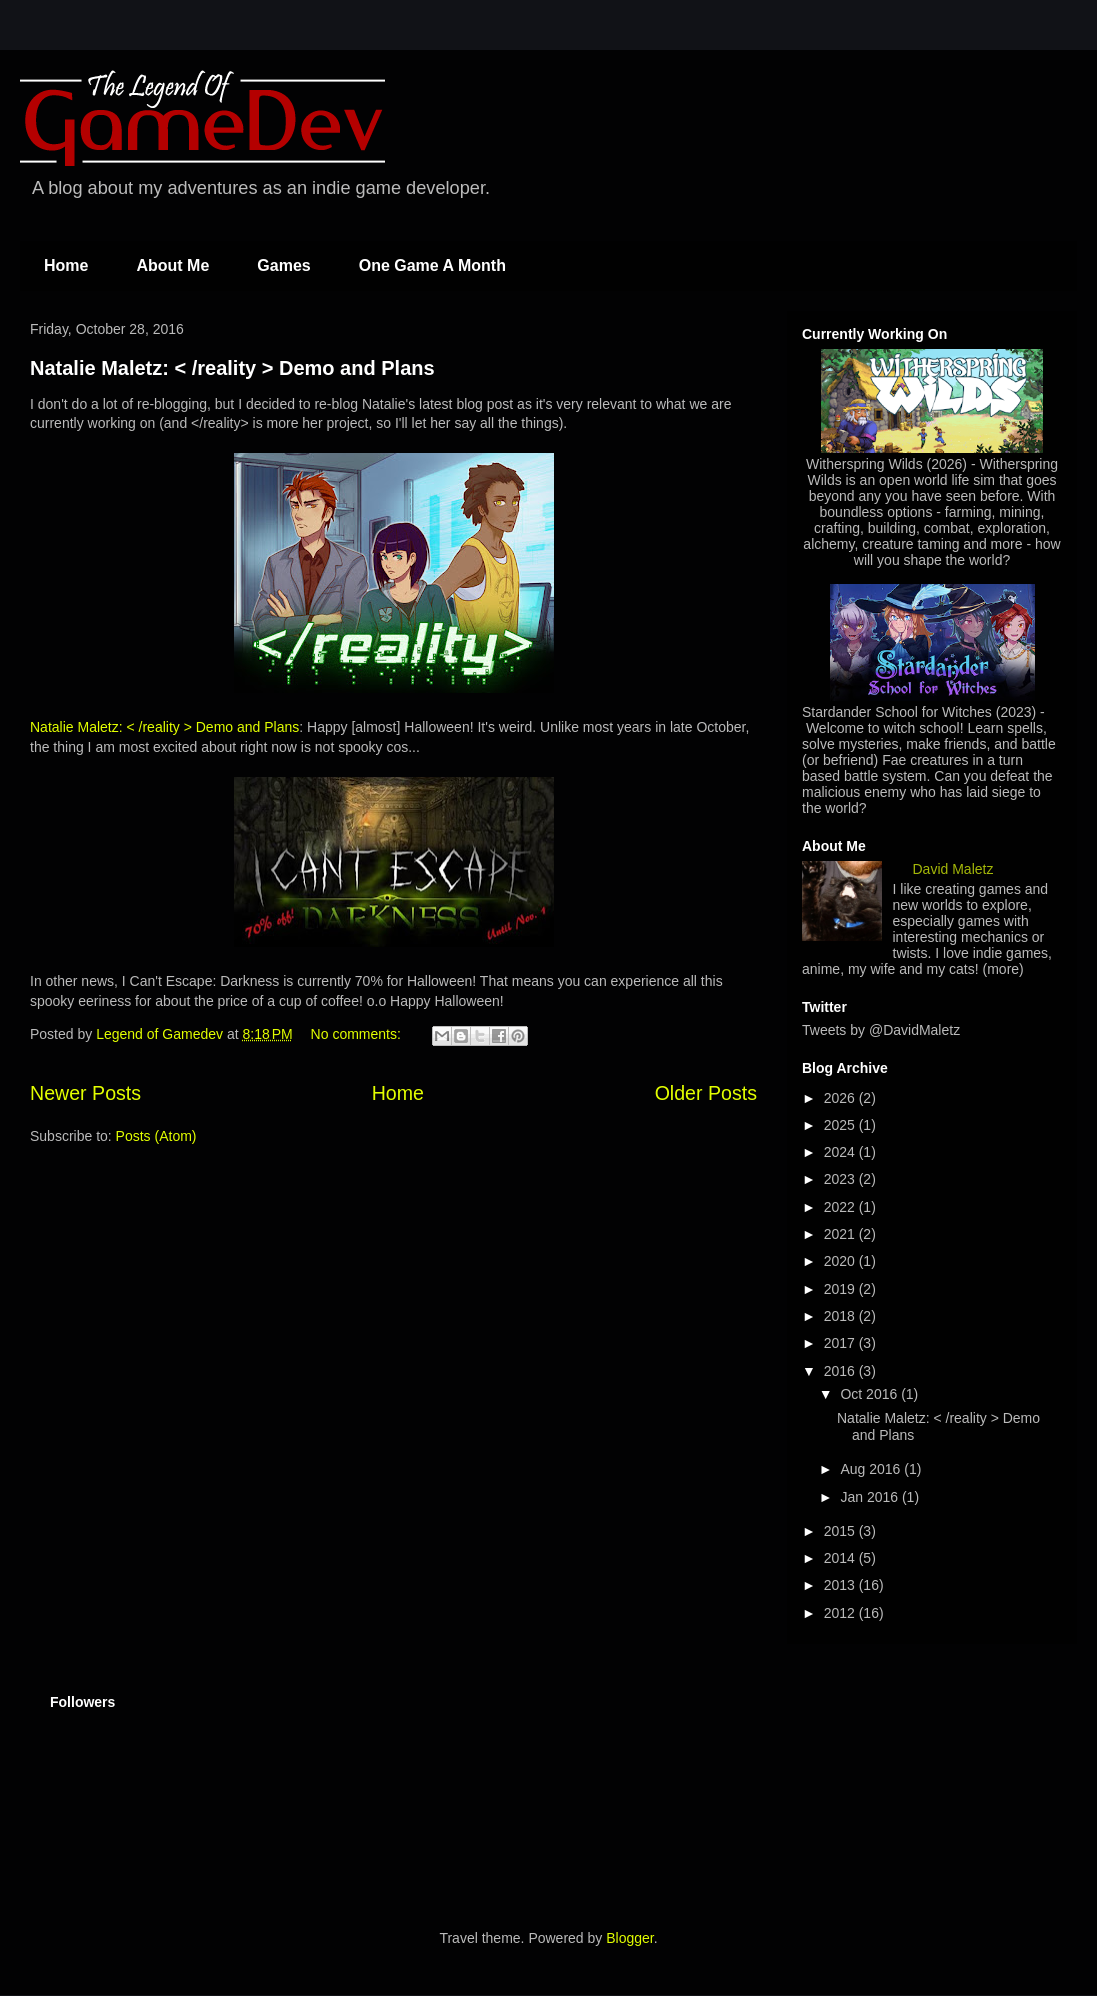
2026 (841, 1098)
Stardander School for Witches (897, 712)
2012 (841, 1613)
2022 (841, 1207)
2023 (841, 1179)
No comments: (358, 1034)
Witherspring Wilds (864, 464)
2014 (841, 1558)
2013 (841, 1585)
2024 (841, 1152)
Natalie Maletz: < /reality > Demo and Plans (232, 368)
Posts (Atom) (156, 1136)
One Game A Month (432, 265)
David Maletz (953, 869)
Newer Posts (85, 1093)
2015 (841, 1531)
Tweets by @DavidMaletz (881, 1030)
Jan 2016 (871, 1497)
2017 (841, 1343)
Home (66, 265)
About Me (172, 265)
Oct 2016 (870, 1394)
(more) (1003, 969)
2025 (841, 1125)
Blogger (629, 1938)
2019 (841, 1289)
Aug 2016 (872, 1469)
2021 (841, 1234)
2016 (841, 1371)
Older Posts (706, 1093)
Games (283, 265)
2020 (841, 1261)
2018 (841, 1316)
